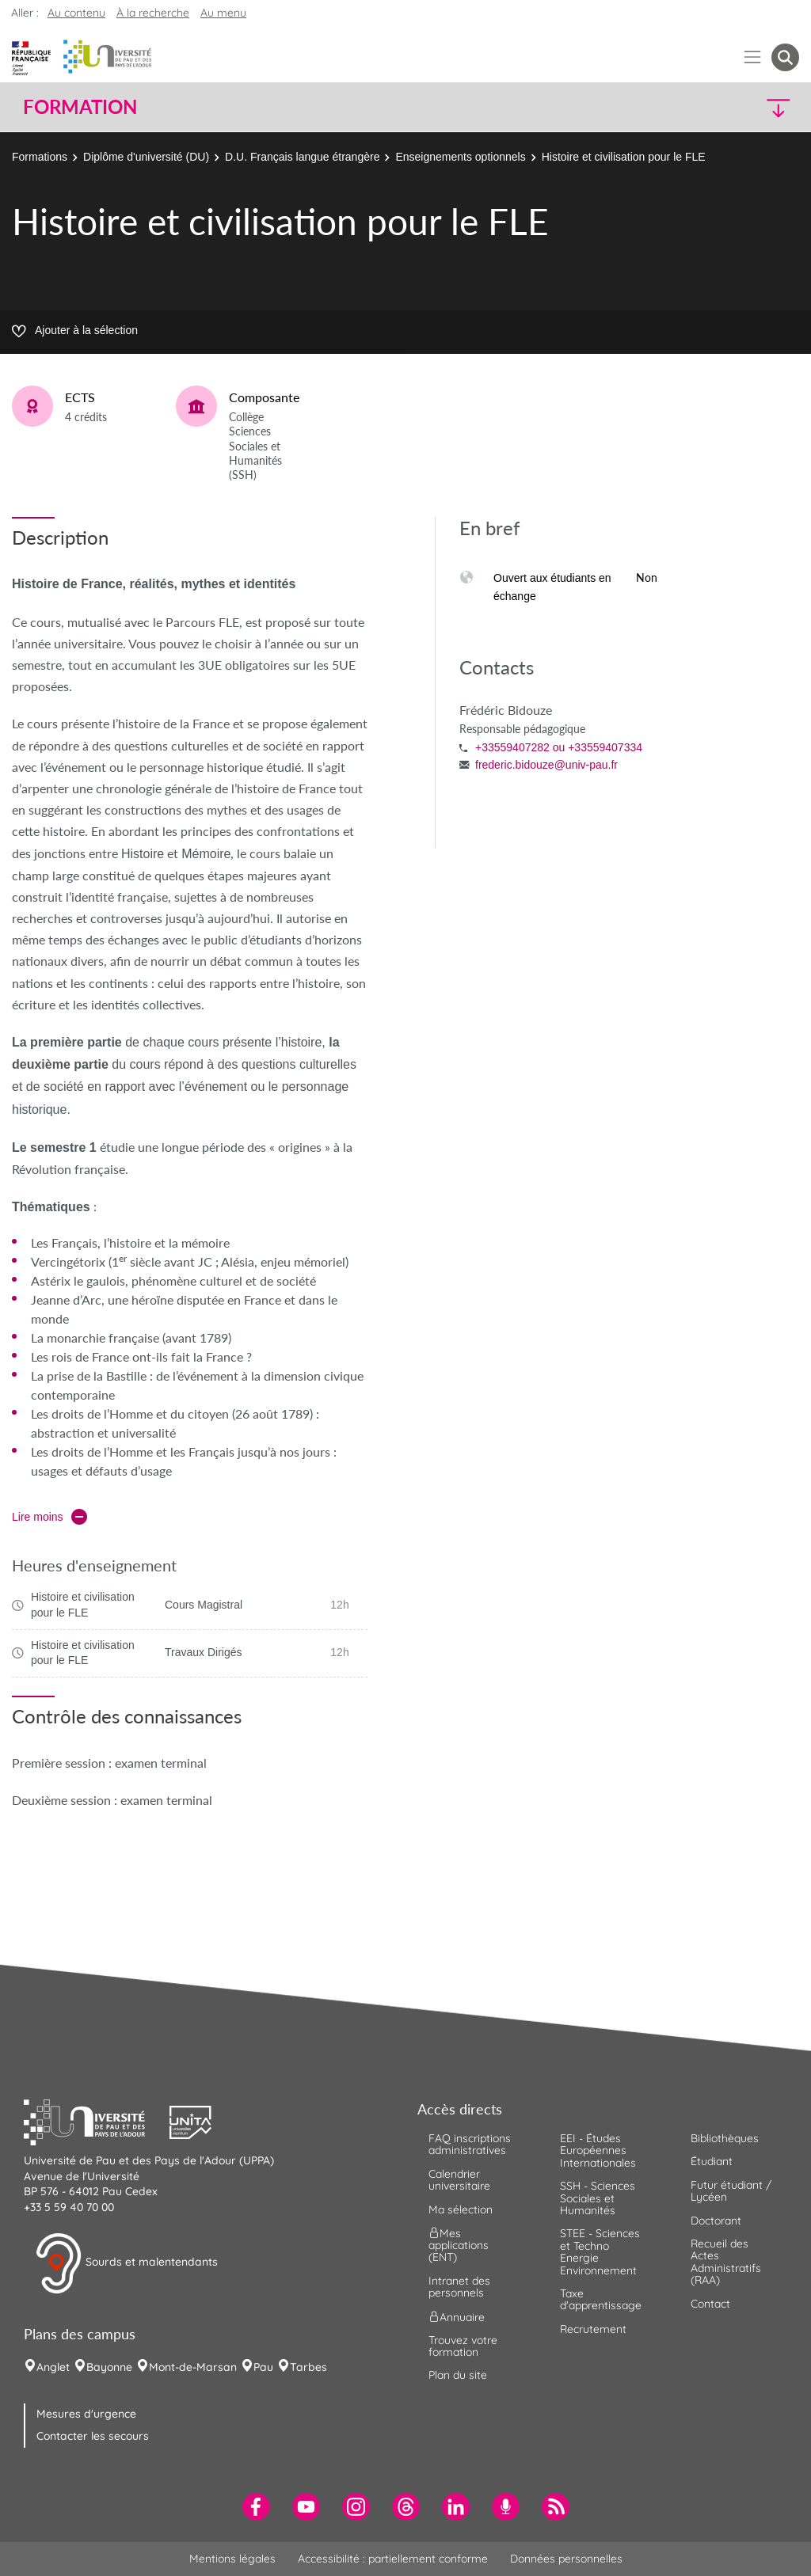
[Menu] (752, 57)
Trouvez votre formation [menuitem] (462, 2346)
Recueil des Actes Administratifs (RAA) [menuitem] (726, 2261)
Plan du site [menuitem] (457, 2375)
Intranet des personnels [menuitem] (459, 2287)
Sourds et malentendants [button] (126, 2263)
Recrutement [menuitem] (593, 2329)
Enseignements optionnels (460, 156)
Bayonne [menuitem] (109, 2367)
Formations (39, 156)
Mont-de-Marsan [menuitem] (193, 2367)
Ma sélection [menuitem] (460, 2209)
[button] (705, 107)
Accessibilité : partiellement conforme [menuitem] (393, 2558)
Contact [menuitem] (710, 2304)
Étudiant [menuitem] (712, 2161)
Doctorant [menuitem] (716, 2220)
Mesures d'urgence (86, 2414)
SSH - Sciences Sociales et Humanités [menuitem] (597, 2198)
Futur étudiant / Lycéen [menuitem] (731, 2191)
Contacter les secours (92, 2436)
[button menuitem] (785, 57)
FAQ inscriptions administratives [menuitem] (469, 2144)
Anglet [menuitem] (53, 2367)
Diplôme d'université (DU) (146, 156)
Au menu (223, 13)
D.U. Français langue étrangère (302, 156)
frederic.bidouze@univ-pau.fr (546, 764)
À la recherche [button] (152, 13)
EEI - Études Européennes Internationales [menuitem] (598, 2150)
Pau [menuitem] (263, 2367)
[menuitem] (256, 2506)
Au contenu (76, 13)
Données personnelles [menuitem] (566, 2558)
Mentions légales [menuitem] (232, 2558)
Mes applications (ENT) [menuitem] (458, 2245)
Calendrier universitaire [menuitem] (459, 2180)
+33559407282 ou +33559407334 (558, 747)
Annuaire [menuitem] (456, 2316)
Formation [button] (80, 107)
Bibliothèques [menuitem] (725, 2138)
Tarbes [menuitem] (308, 2367)
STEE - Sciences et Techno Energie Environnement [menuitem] (600, 2251)
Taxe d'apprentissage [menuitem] (601, 2299)
